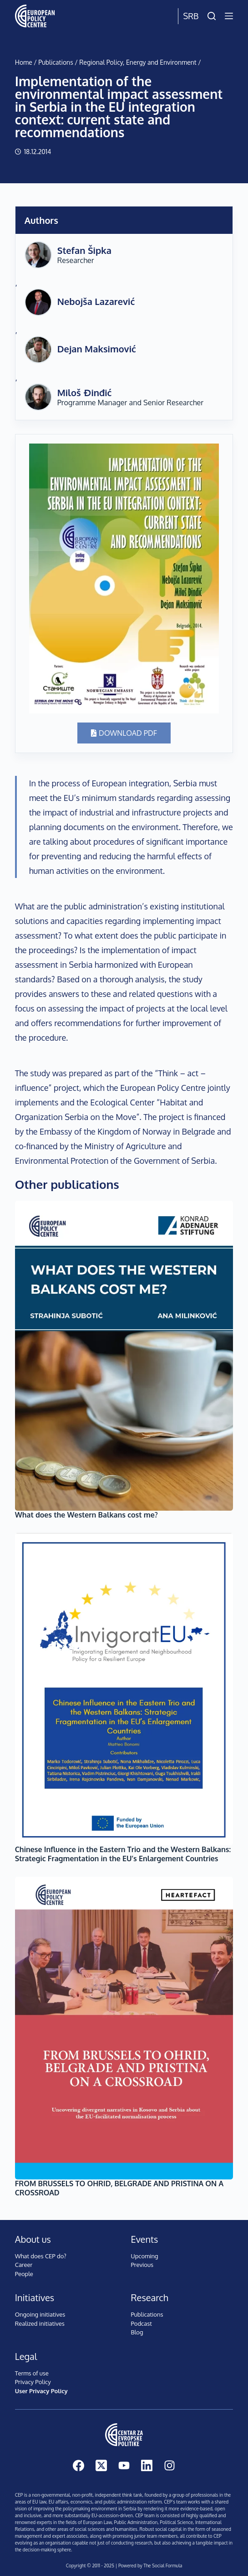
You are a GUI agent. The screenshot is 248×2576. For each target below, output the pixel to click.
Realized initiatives (40, 2323)
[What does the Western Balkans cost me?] (124, 1356)
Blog (137, 2332)
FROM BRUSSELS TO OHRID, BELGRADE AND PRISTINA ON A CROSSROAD (119, 2188)
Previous (142, 2264)
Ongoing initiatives (40, 2314)
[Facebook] (78, 2465)
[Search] (212, 16)
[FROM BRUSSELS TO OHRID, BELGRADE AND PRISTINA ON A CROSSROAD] (124, 2028)
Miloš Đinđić (84, 392)
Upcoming (144, 2256)
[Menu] (229, 16)
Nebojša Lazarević (96, 301)
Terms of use (32, 2373)
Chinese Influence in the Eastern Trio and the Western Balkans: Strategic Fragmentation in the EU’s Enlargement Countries (123, 1854)
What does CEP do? (40, 2256)
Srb (190, 16)
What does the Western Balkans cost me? (86, 1514)
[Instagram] (169, 2465)
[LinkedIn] (146, 2465)
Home (23, 62)
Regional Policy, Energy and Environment (138, 62)
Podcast (141, 2323)
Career (24, 2264)
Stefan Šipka (84, 250)
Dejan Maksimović (96, 349)
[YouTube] (124, 2465)
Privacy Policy (33, 2381)
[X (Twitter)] (101, 2465)
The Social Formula (162, 2565)
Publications (55, 62)
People (24, 2273)
